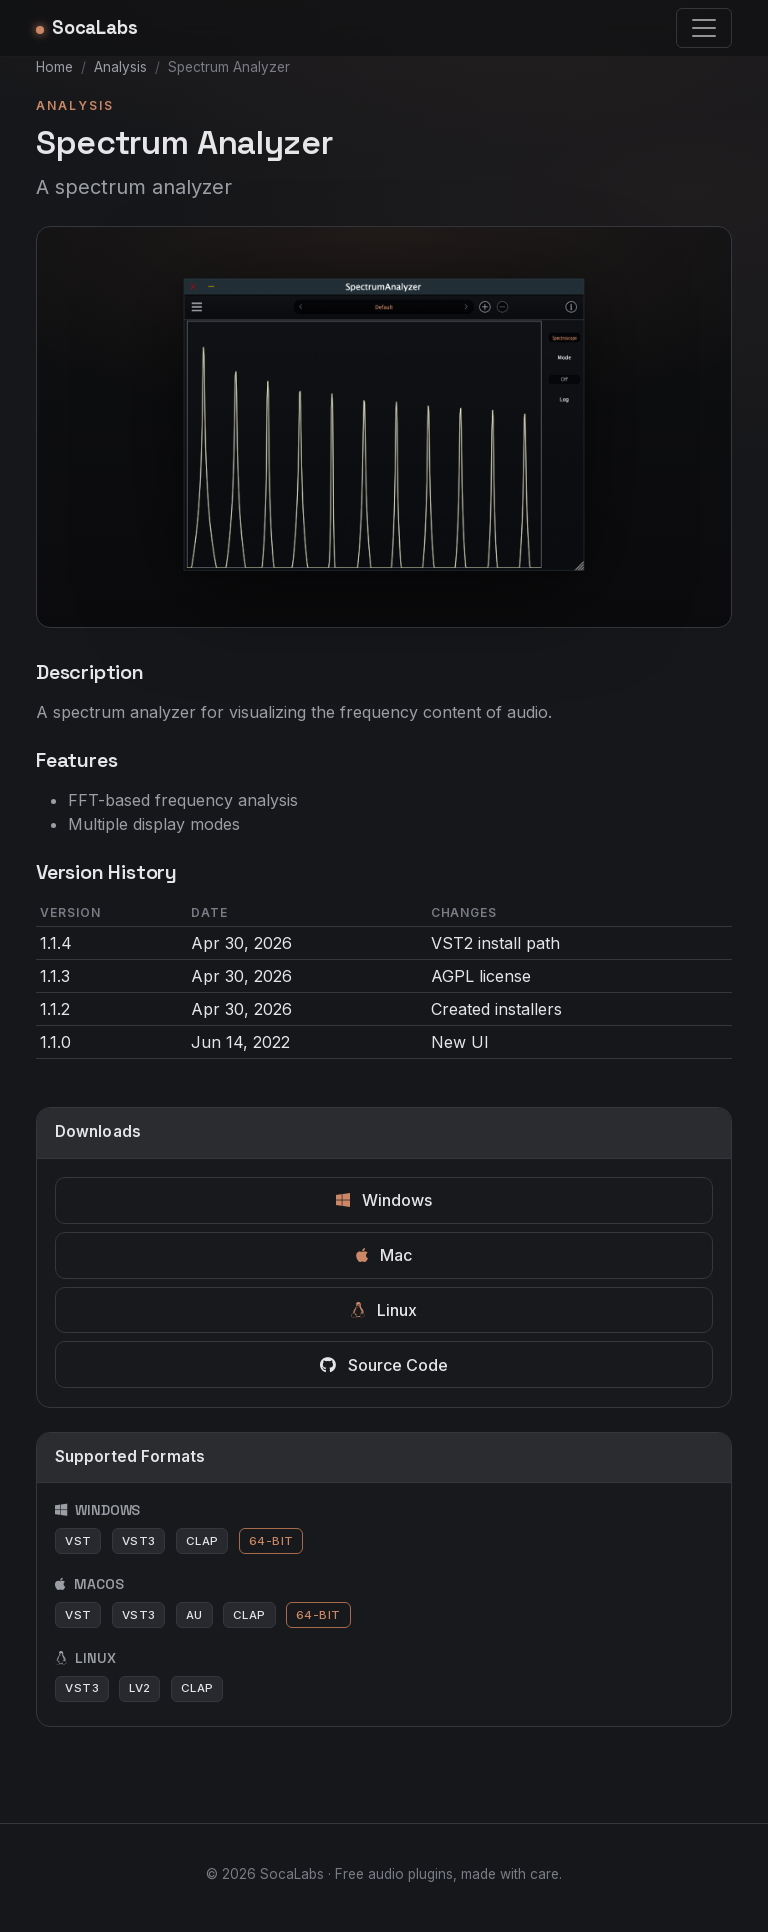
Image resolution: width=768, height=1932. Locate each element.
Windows (384, 1200)
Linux (384, 1310)
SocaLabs (87, 27)
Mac (384, 1255)
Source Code (384, 1365)
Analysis (120, 67)
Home (54, 67)
